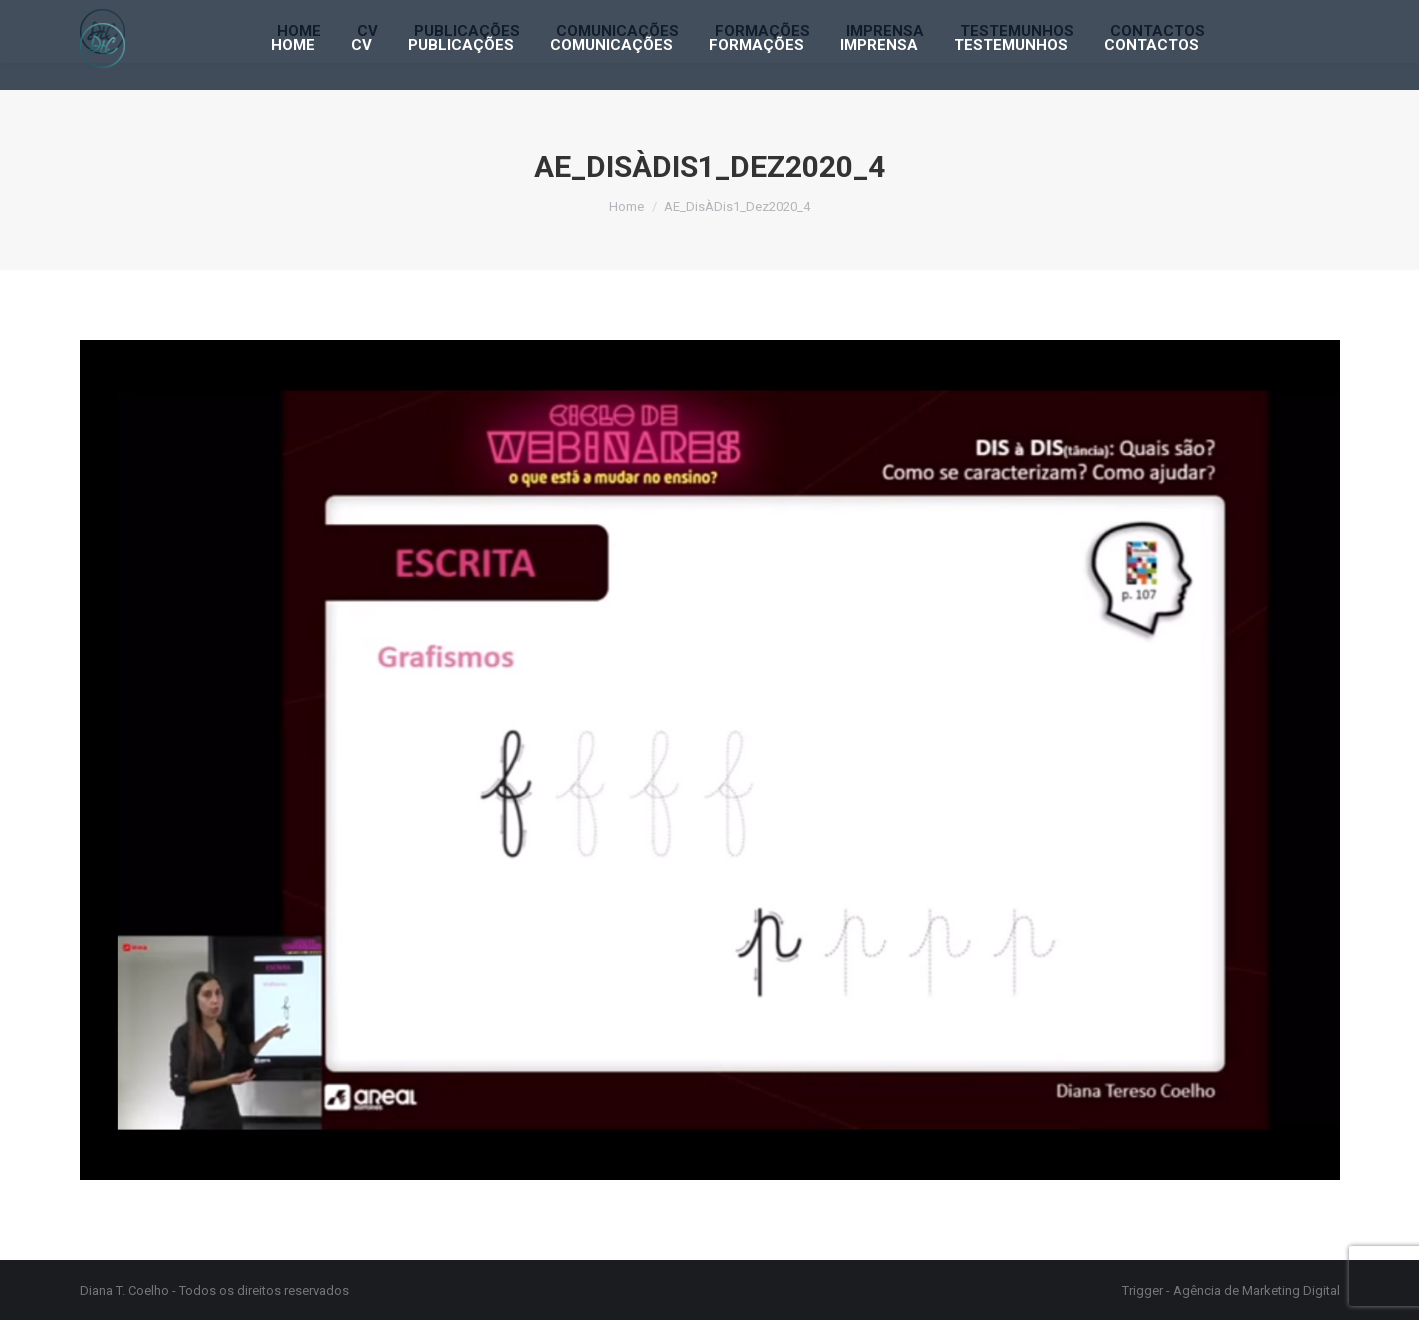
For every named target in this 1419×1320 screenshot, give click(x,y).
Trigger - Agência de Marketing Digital (1231, 1290)
